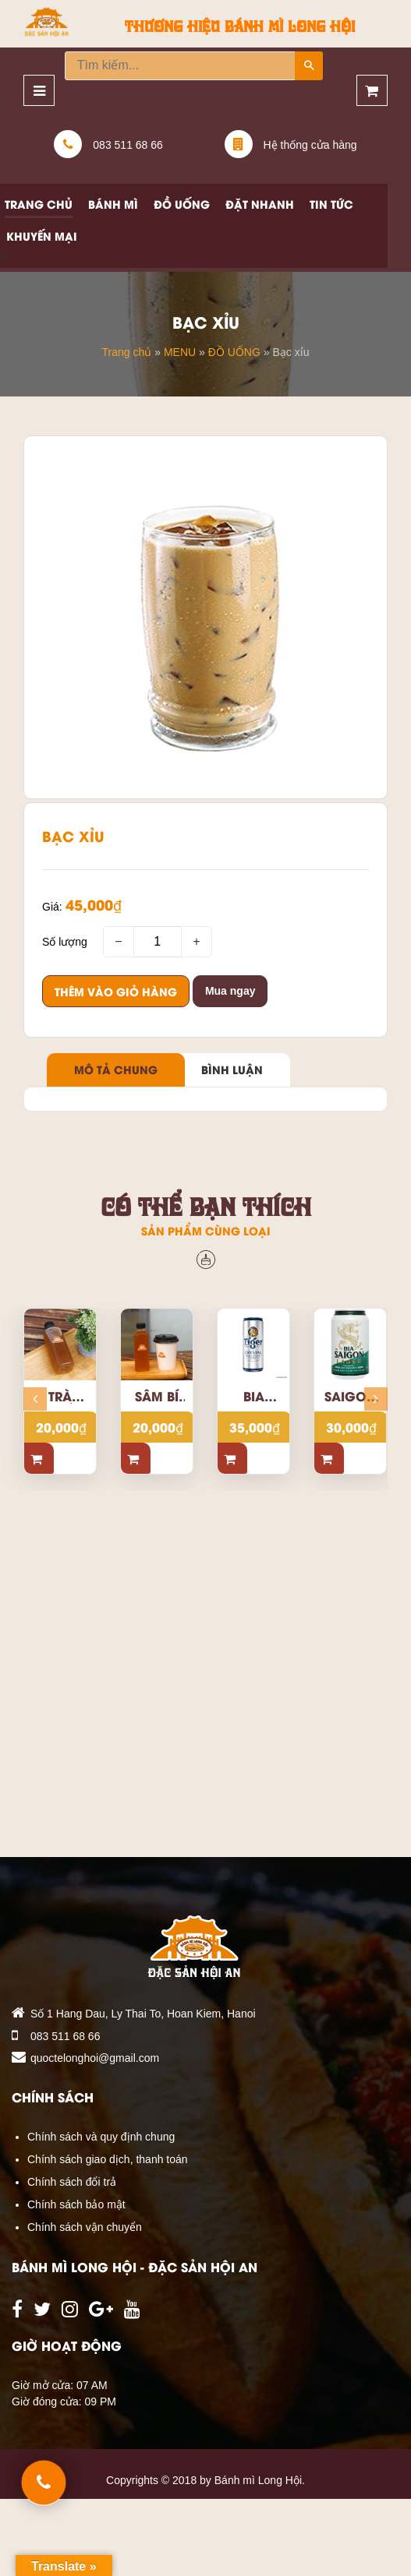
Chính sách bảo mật (76, 2204)
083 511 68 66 (65, 2036)
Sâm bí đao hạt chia (157, 1396)
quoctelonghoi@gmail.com (94, 2058)
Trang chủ (39, 204)
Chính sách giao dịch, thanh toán (107, 2159)
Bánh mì (113, 204)
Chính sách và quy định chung (101, 2136)
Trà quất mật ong (60, 1396)
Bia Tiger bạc (253, 1396)
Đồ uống (182, 204)
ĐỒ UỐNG (234, 351)
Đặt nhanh (259, 204)
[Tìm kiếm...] (180, 65)
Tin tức (331, 204)
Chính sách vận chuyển (84, 2227)
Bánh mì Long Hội (258, 2480)
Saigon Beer (350, 1396)
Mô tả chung (116, 1069)
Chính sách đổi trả (71, 2182)
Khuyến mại (41, 235)
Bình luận (232, 1069)
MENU (180, 351)
